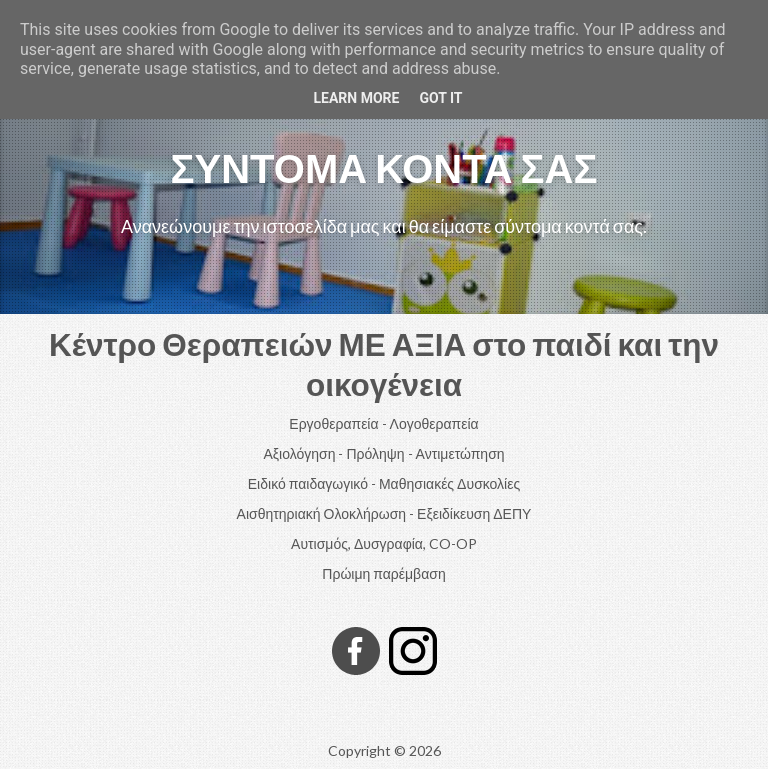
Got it (440, 98)
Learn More (356, 98)
